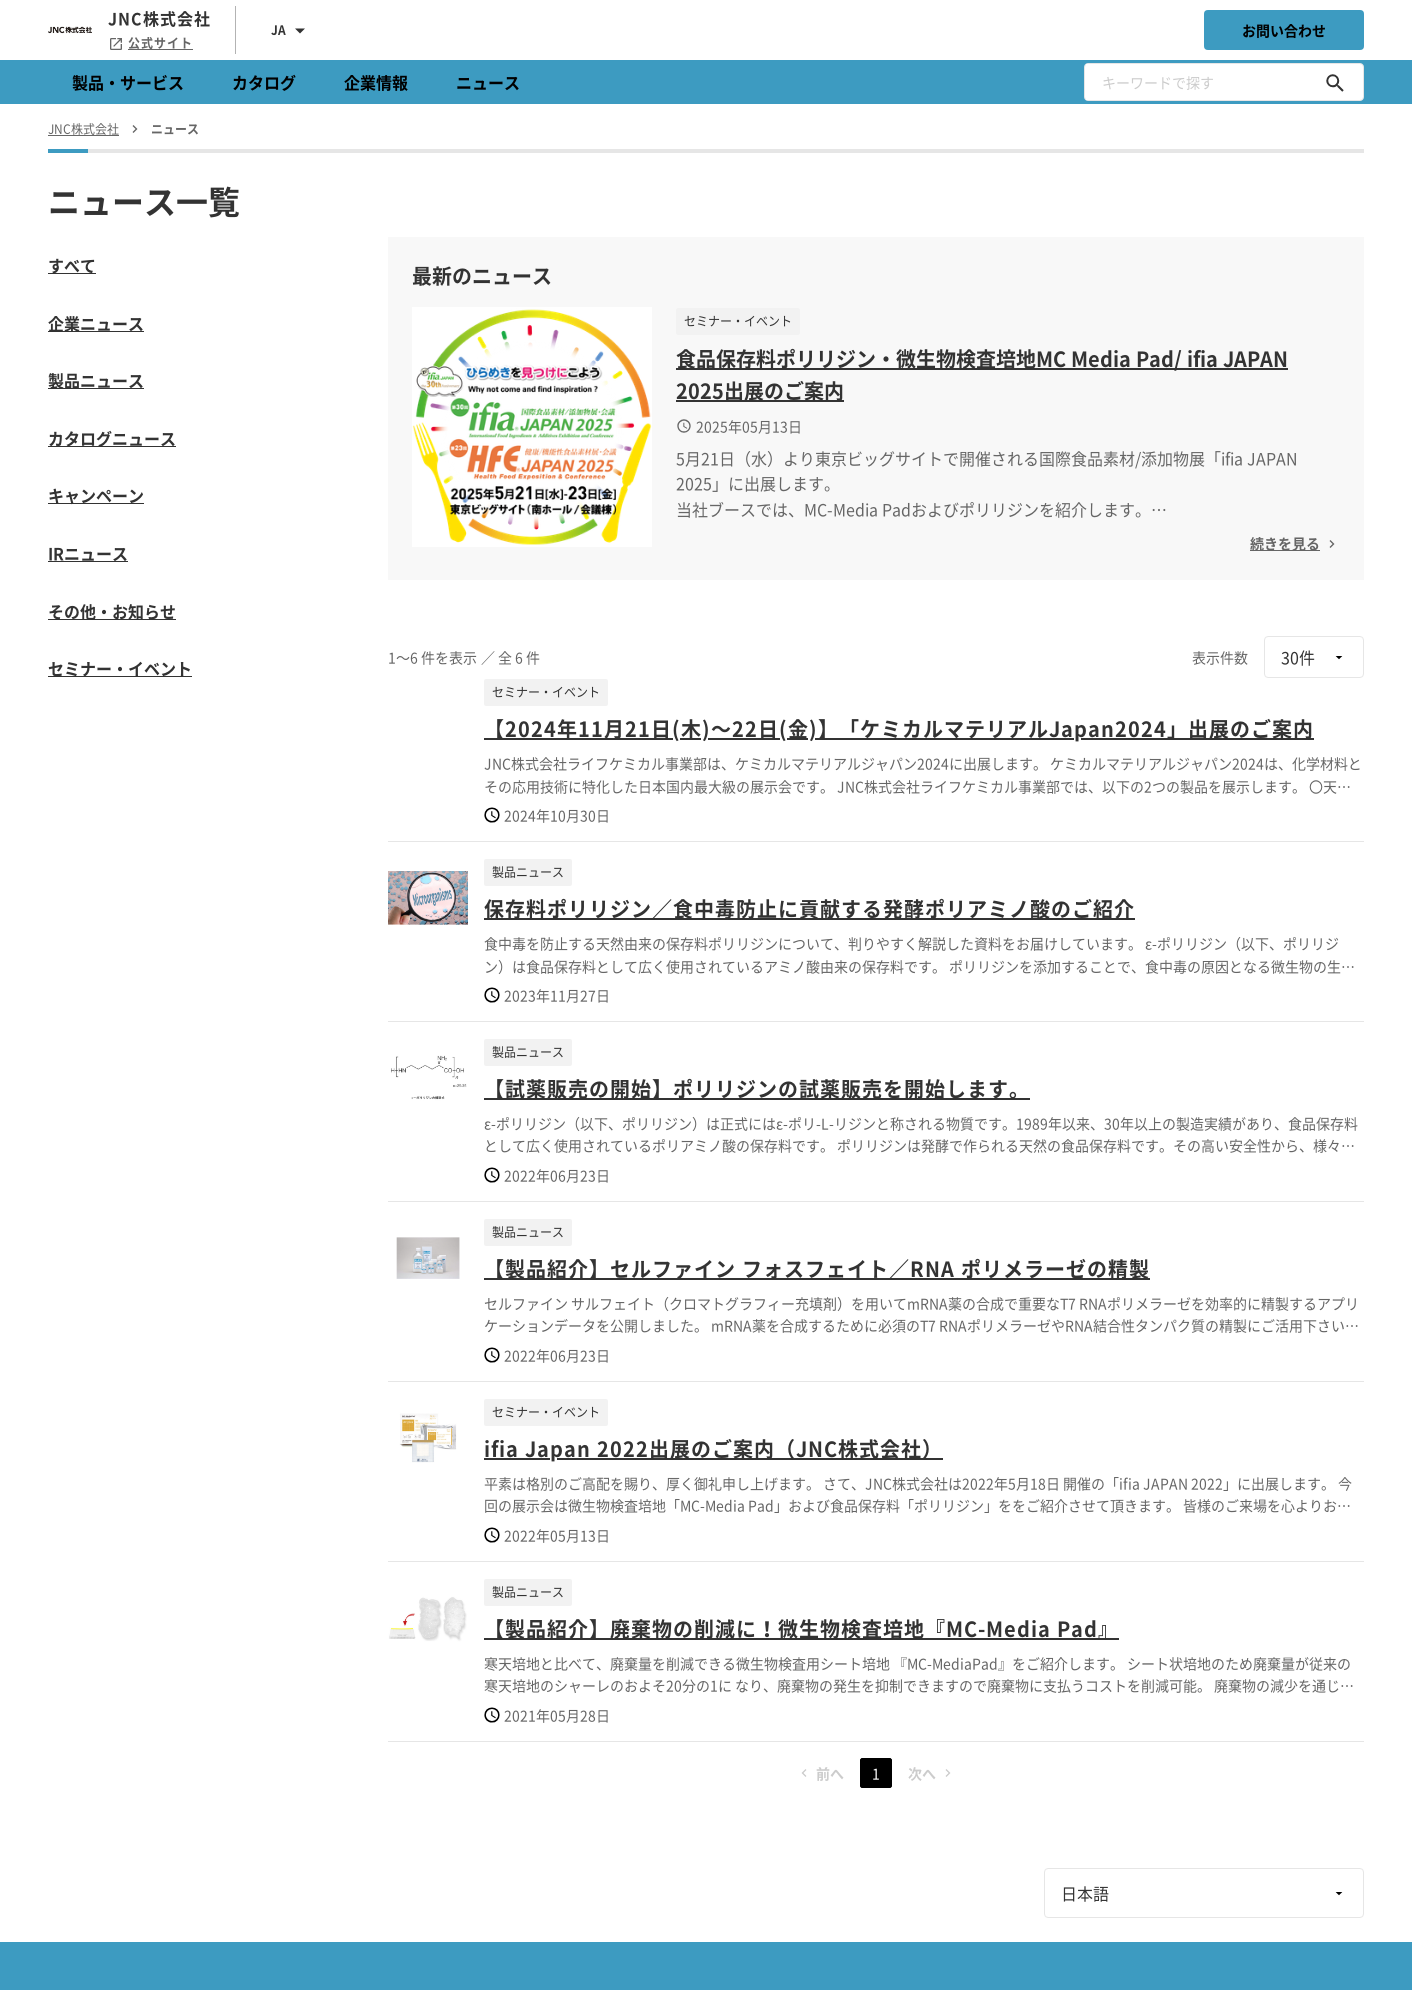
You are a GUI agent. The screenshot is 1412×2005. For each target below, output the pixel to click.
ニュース (488, 82)
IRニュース (88, 553)
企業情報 (376, 82)
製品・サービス (128, 82)
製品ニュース (96, 380)
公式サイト (150, 43)
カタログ (264, 82)
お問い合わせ (1284, 30)
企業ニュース (96, 323)
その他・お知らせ (112, 611)
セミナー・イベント (120, 668)
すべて (72, 265)
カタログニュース (112, 438)
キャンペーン (96, 495)
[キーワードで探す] (1335, 82)
